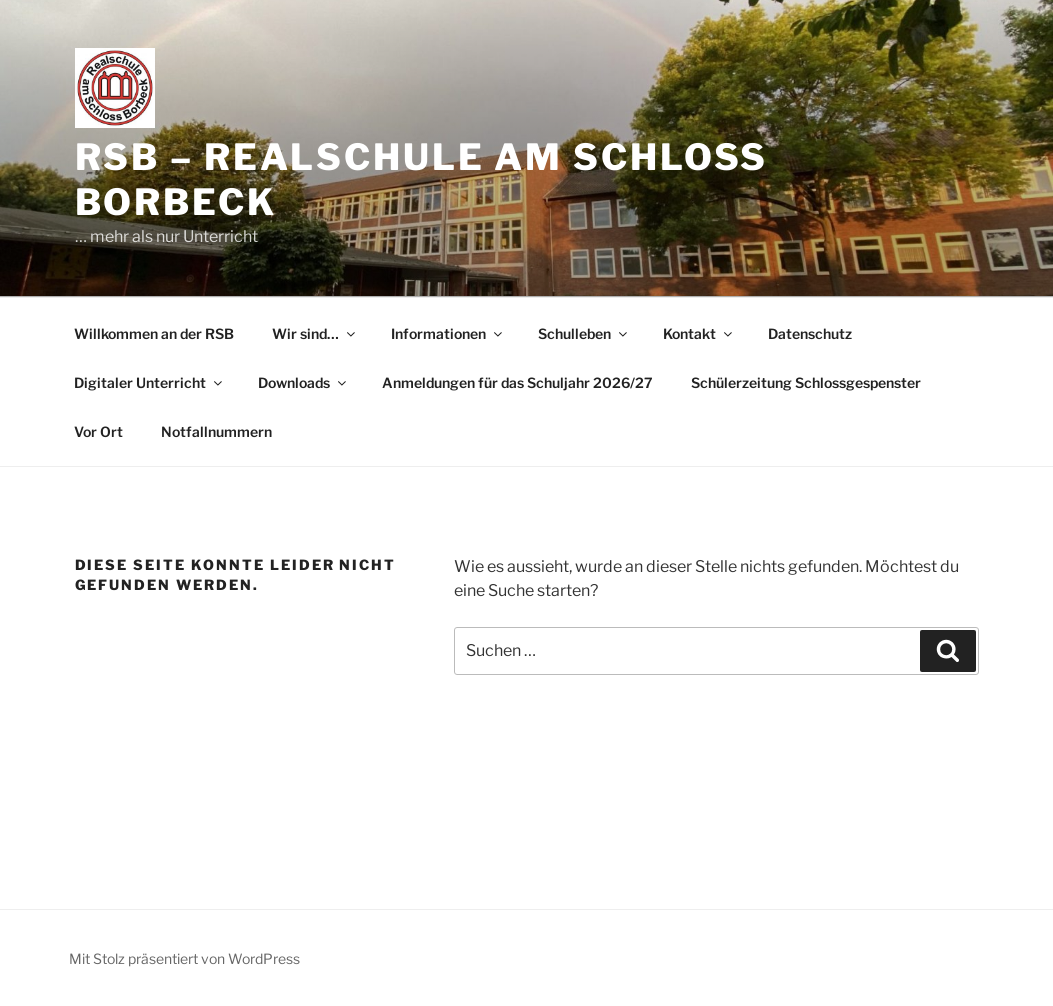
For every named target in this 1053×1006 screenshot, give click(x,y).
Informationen (448, 333)
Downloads (303, 382)
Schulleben (584, 333)
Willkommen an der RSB (154, 333)
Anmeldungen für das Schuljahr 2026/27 (517, 382)
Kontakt (699, 333)
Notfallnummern (216, 431)
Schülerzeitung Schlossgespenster (806, 382)
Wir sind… (315, 333)
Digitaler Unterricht (149, 382)
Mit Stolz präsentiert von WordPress (184, 958)
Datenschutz (810, 333)
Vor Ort (98, 431)
